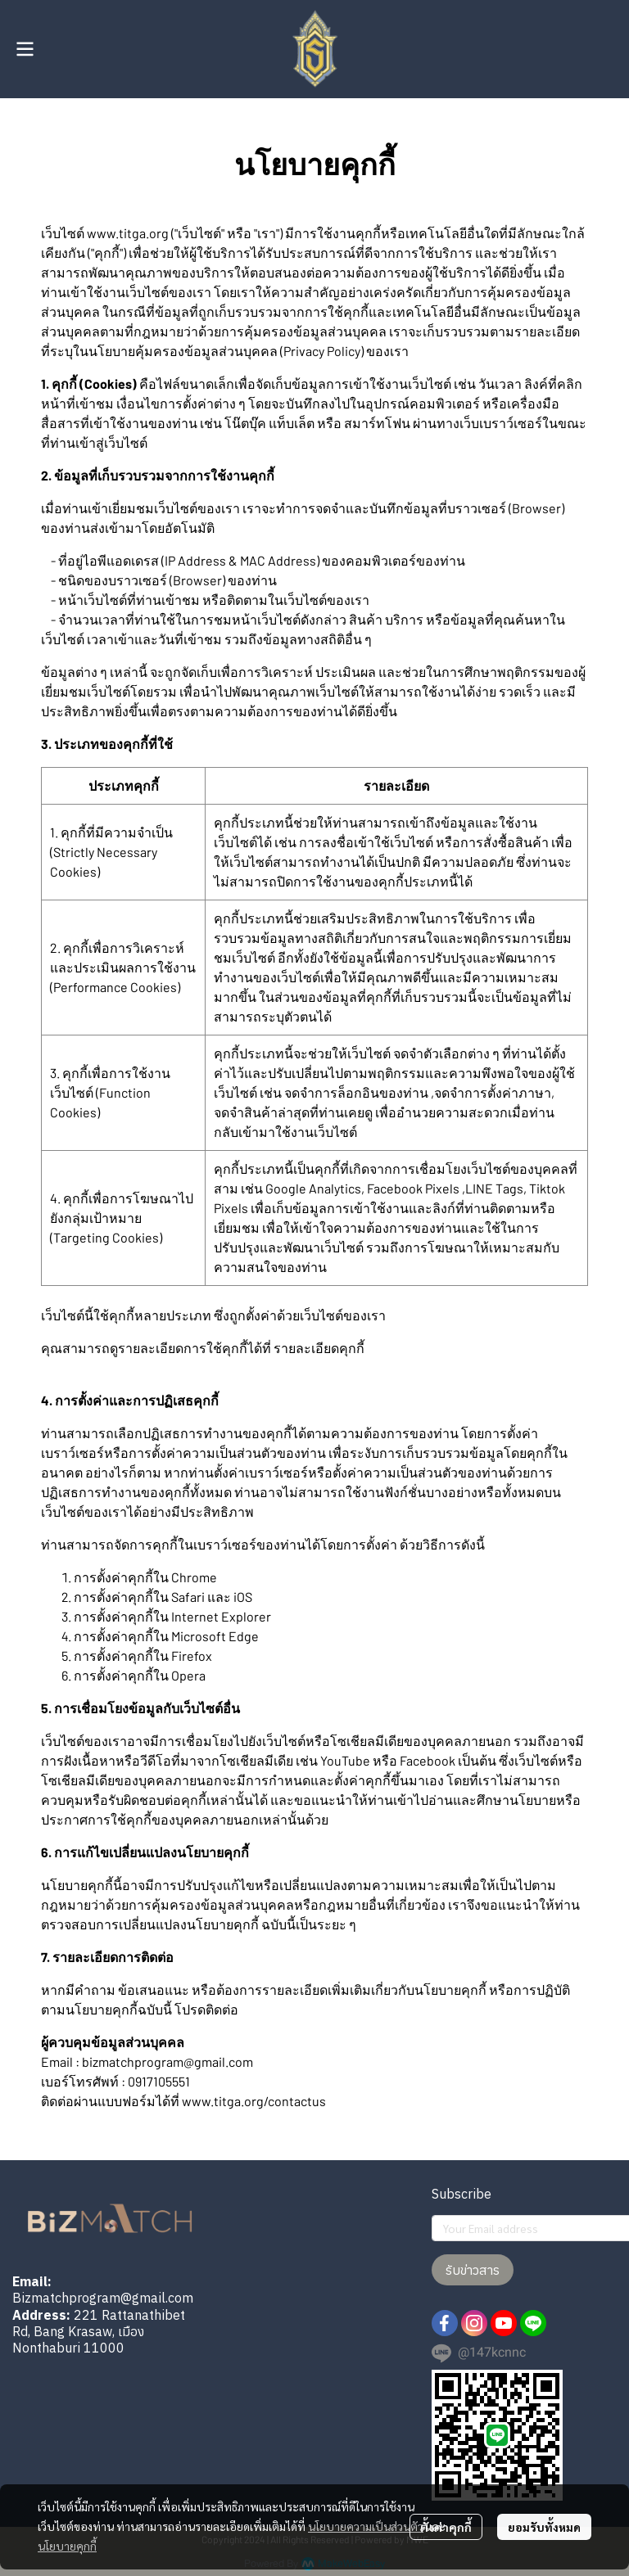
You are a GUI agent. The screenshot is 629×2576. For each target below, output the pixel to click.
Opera (188, 1675)
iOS (242, 1596)
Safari (188, 1596)
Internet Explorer (221, 1616)
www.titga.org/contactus (254, 2101)
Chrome (194, 1577)
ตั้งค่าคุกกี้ (446, 2527)
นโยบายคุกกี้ (67, 2545)
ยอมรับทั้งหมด (544, 2527)
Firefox (191, 1655)
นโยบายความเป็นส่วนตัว (365, 2526)
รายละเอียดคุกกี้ (319, 1348)
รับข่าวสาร (473, 2270)
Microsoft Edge (215, 1636)
